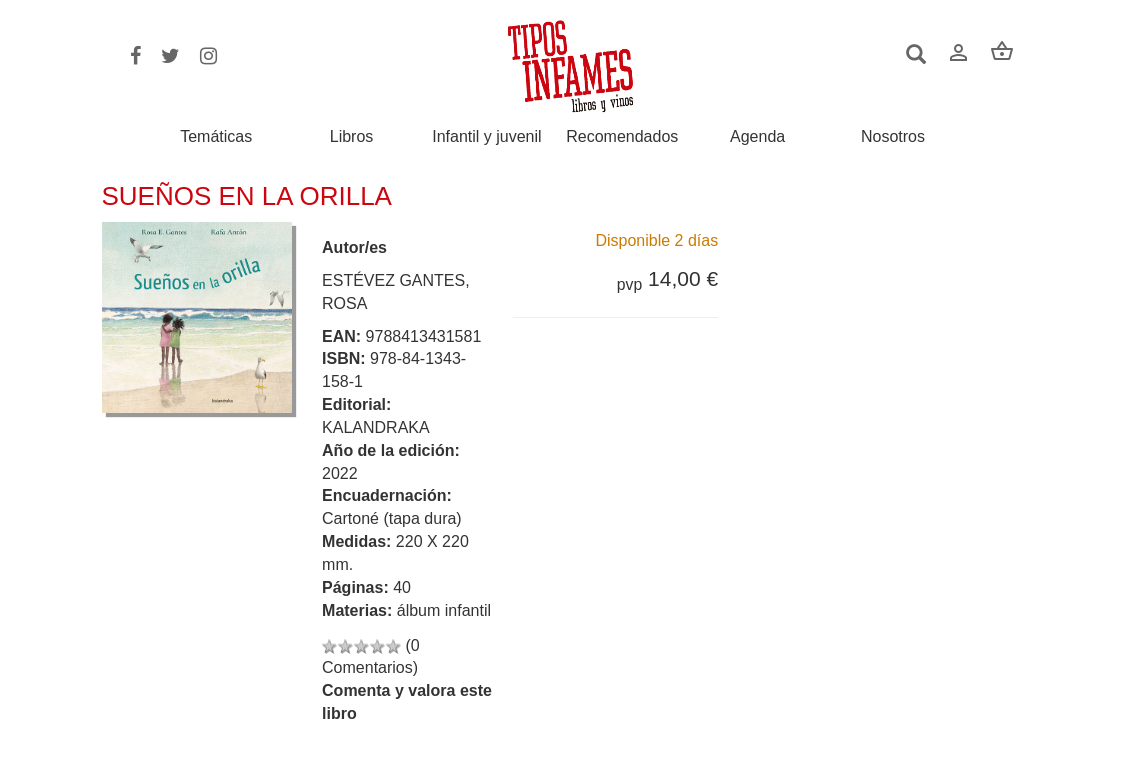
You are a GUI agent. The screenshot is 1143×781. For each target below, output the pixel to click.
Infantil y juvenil (486, 137)
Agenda (757, 137)
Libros (352, 137)
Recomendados (622, 137)
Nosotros (893, 137)
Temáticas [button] (216, 136)
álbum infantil (444, 610)
